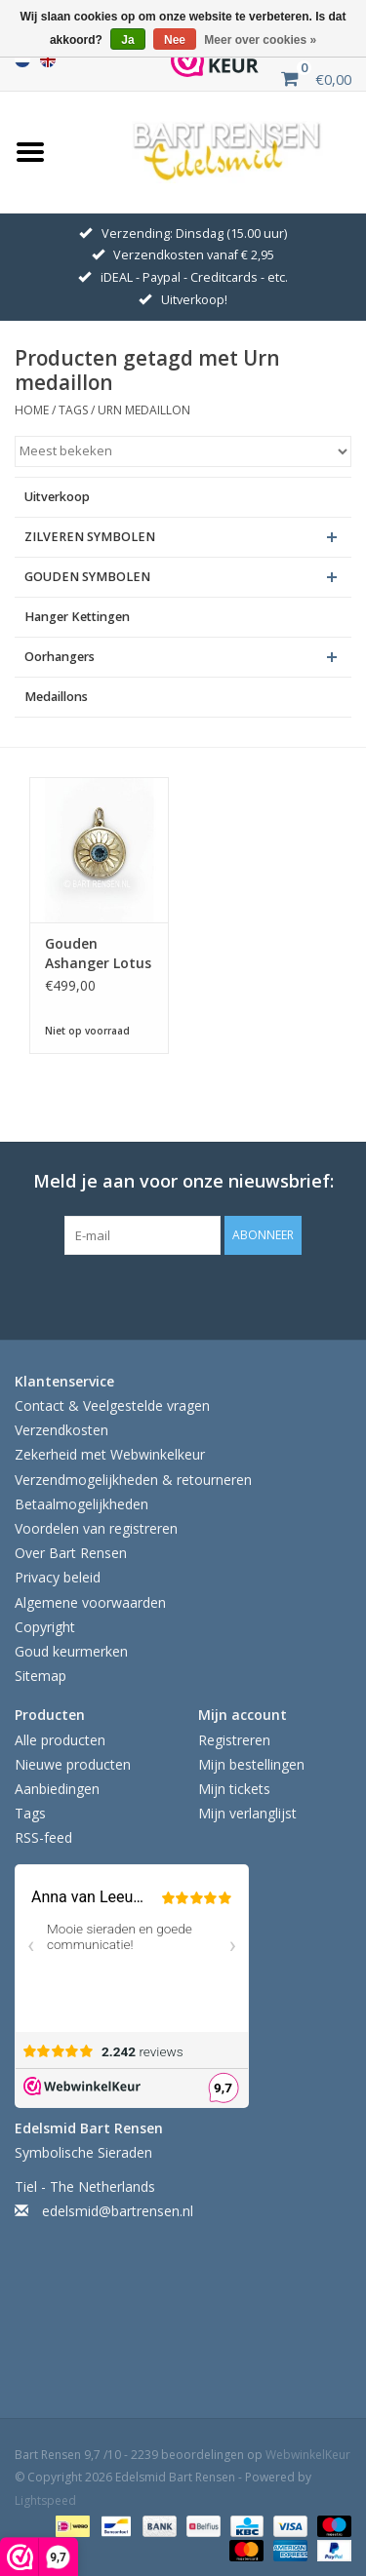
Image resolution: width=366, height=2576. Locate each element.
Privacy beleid (58, 1577)
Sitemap (40, 1675)
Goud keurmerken (71, 1651)
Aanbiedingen (57, 1788)
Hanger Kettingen (77, 616)
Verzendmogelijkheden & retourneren (133, 1479)
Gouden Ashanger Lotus (98, 953)
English (48, 59)
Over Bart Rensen (71, 1552)
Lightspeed (45, 2500)
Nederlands (22, 59)
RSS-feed (43, 1837)
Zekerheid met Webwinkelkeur (110, 1454)
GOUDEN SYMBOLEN (87, 576)
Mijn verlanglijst (247, 1813)
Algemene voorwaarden (90, 1602)
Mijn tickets (234, 1788)
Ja (127, 40)
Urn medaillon (144, 410)
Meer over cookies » (260, 40)
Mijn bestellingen (251, 1764)
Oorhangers (59, 656)
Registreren (234, 1740)
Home (32, 410)
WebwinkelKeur (307, 2454)
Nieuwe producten (73, 1764)
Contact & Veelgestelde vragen (112, 1405)
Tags (73, 410)
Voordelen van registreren (96, 1528)
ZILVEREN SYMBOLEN (89, 536)
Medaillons (56, 696)
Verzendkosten (61, 1430)
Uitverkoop (57, 496)
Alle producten (60, 1740)
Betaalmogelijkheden (81, 1504)
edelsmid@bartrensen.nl (117, 2211)
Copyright (45, 1627)
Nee (174, 40)
